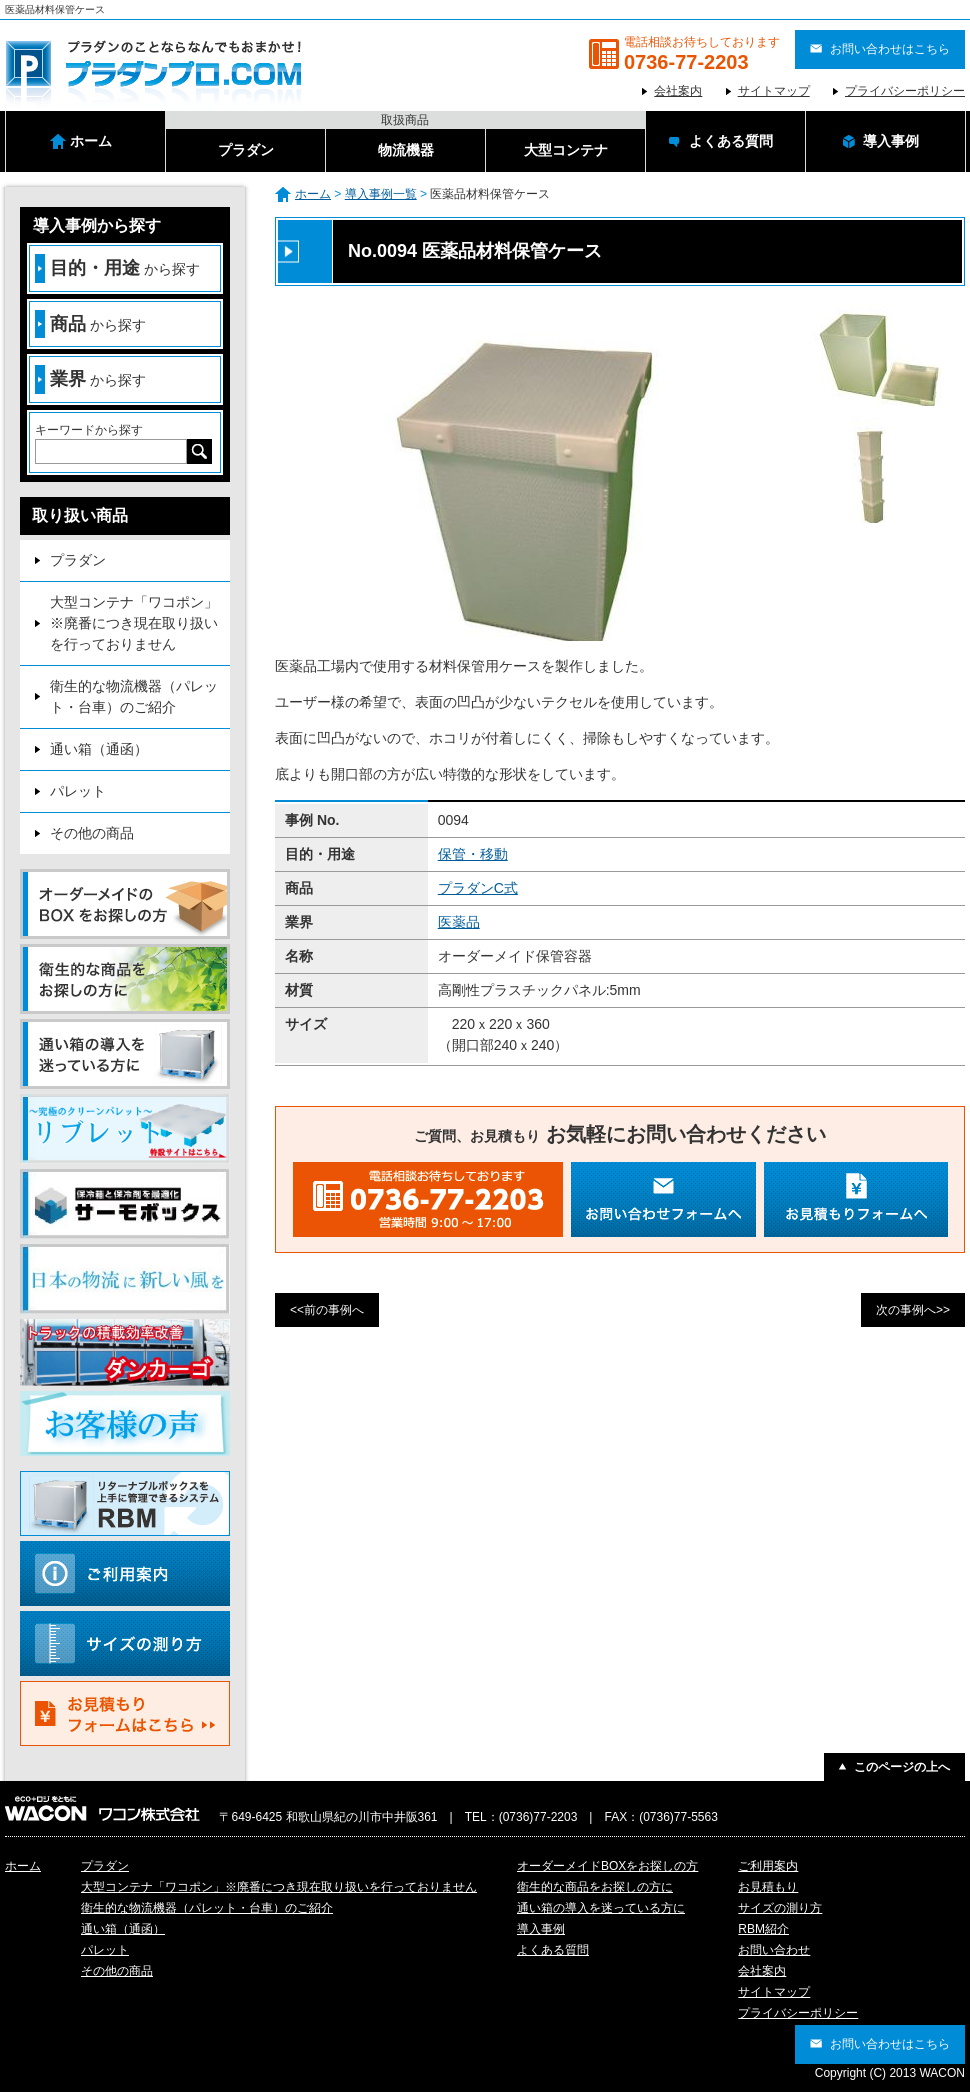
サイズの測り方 (780, 1908)
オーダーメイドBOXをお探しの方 (607, 1866)
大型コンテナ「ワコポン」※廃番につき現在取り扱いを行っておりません (134, 623)
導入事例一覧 (381, 194)
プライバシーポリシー (905, 91)
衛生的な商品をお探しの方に (595, 1887)
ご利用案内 (768, 1866)
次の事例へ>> (913, 1310)
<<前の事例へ (327, 1310)
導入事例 (541, 1929)
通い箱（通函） (99, 749)
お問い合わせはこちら (890, 49)
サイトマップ (774, 91)
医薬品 (459, 922)
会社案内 (678, 91)
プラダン (78, 560)
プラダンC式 (478, 888)
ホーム (313, 194)
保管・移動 (473, 854)
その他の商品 (92, 833)
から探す (117, 268)
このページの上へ (902, 1767)
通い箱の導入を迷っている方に (601, 1908)
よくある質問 (553, 1950)
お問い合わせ (774, 1950)
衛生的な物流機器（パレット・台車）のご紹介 (134, 696)
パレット (78, 791)
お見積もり (768, 1887)
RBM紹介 (763, 1929)
